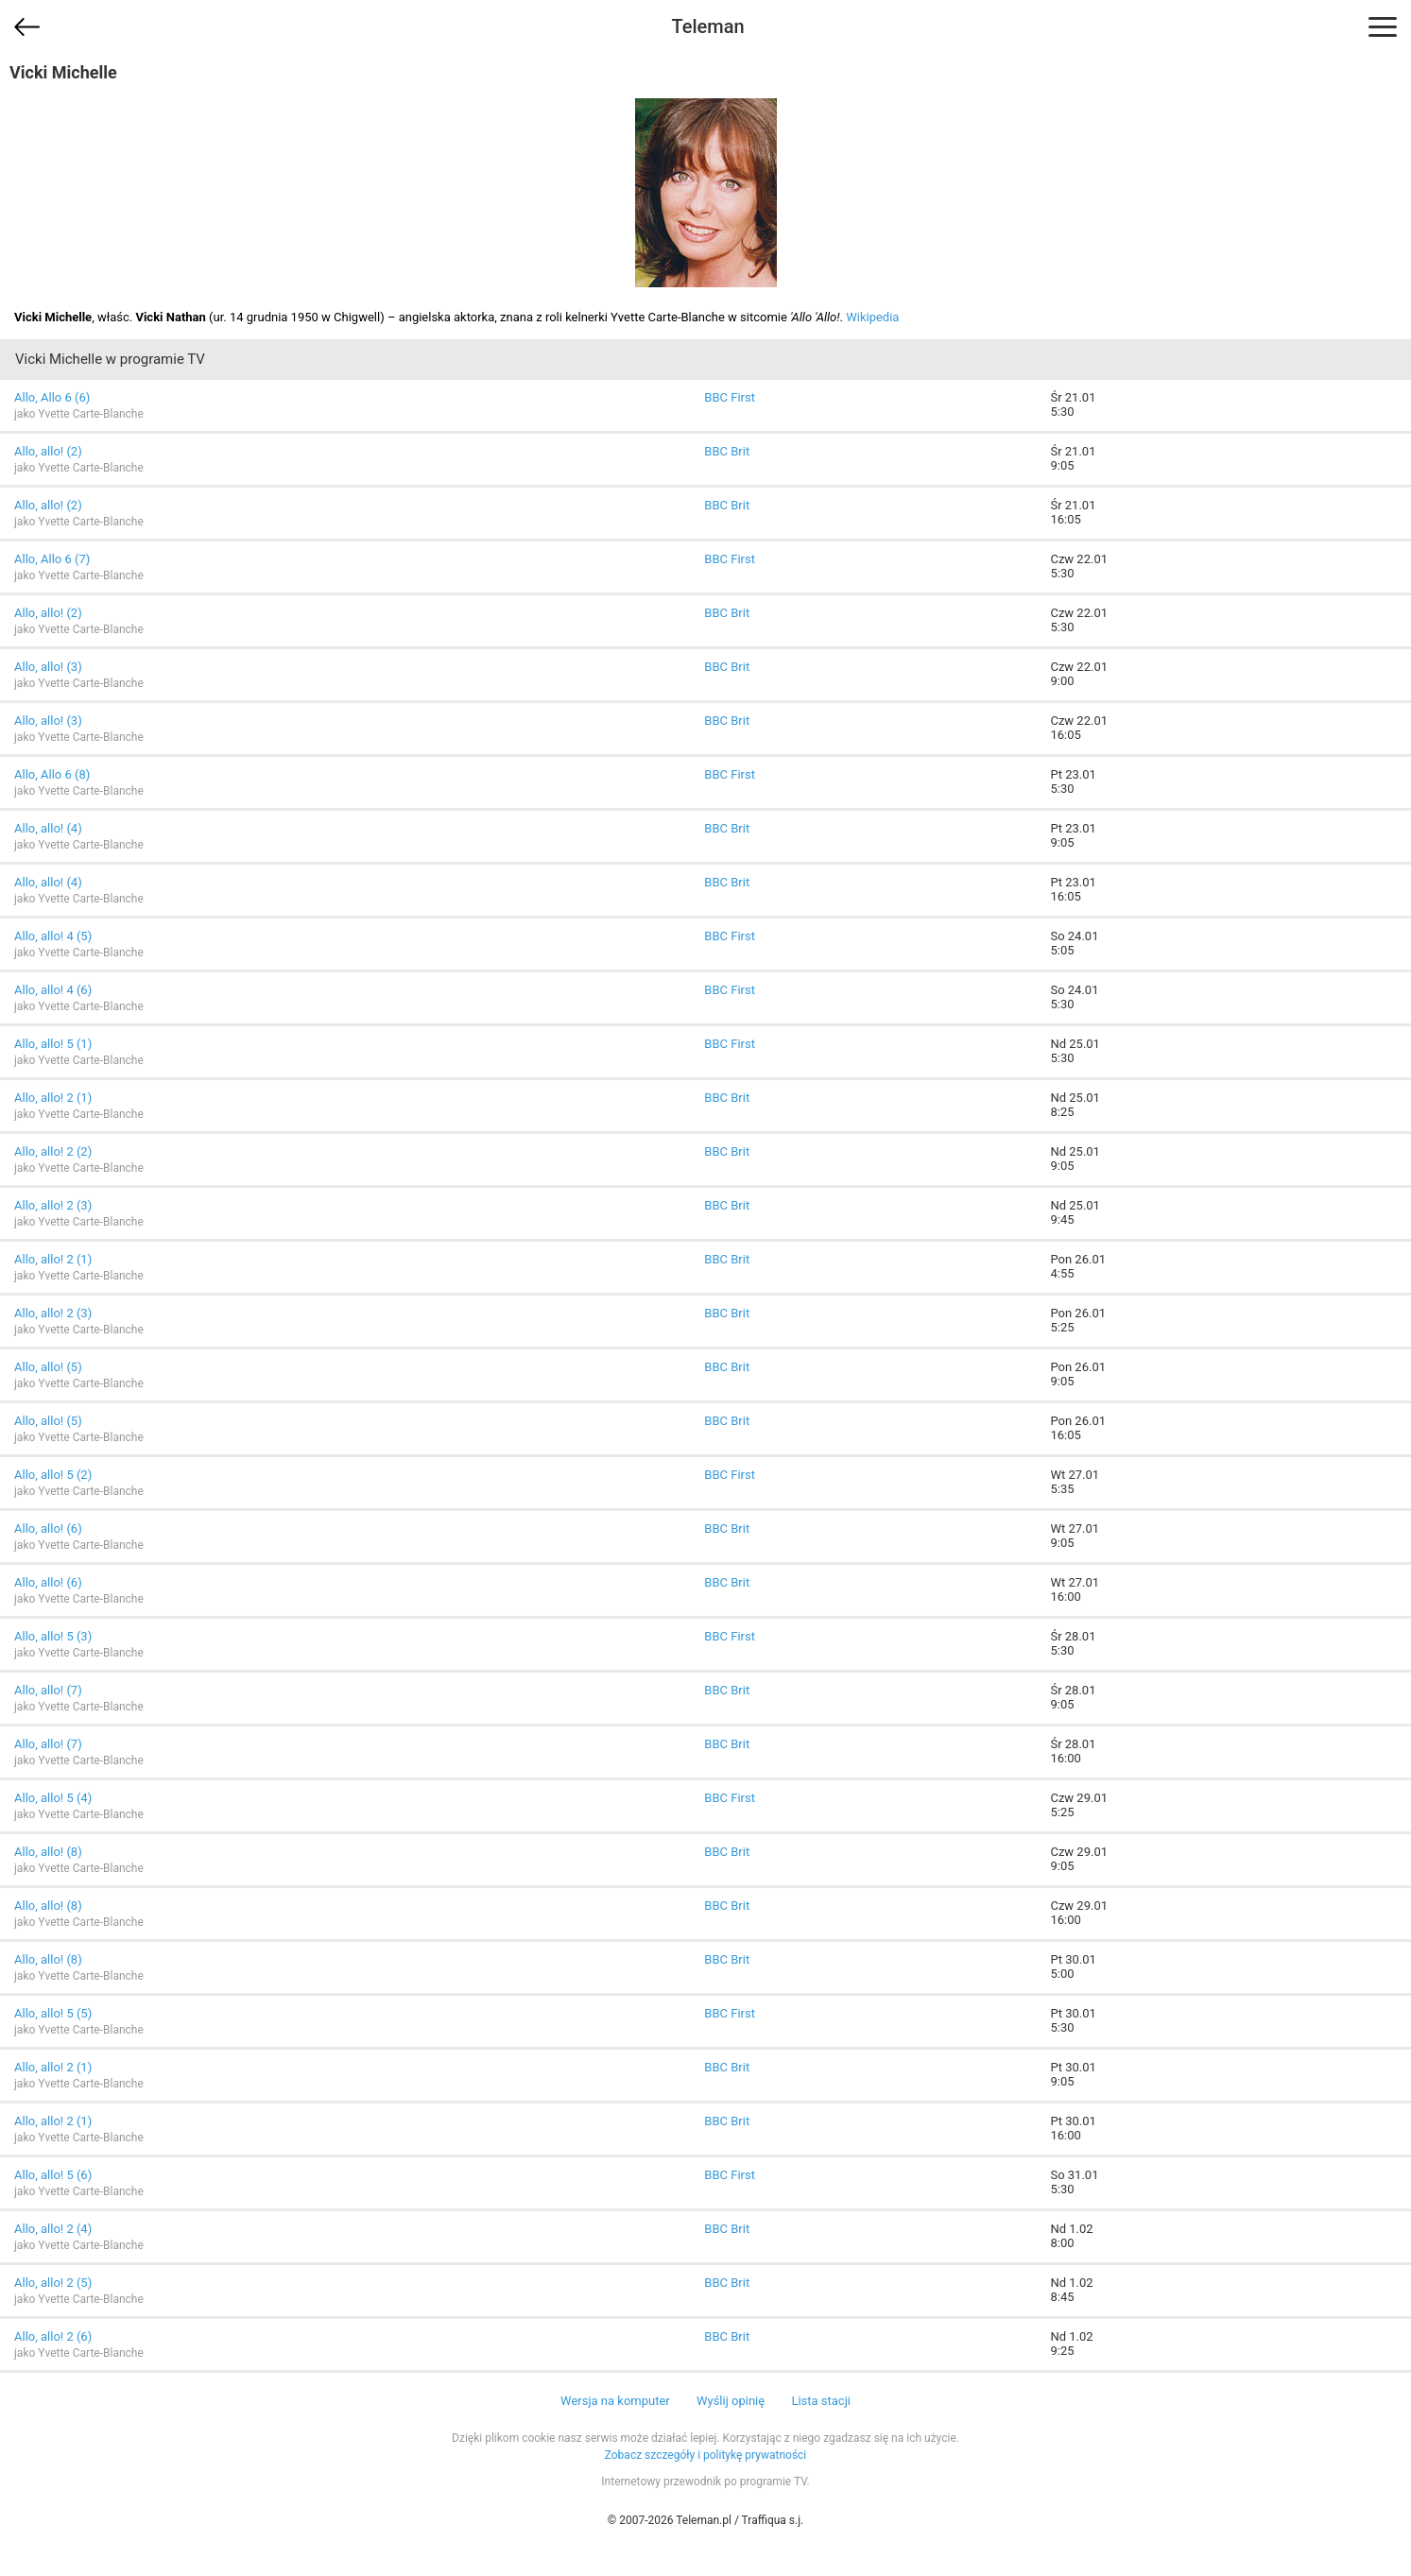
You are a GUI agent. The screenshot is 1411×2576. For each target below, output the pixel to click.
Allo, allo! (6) (48, 1528)
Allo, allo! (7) (48, 1690)
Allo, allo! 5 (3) (53, 1636)
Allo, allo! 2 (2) (53, 1151)
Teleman (707, 26)
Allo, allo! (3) (48, 667)
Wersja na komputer (615, 2401)
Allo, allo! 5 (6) (53, 2175)
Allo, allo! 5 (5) (53, 2013)
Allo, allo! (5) (48, 1367)
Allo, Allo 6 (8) (52, 774)
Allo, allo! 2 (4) (53, 2229)
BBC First (729, 397)
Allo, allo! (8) (48, 1852)
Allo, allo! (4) (48, 828)
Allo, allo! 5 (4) (53, 1798)
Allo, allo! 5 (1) (53, 1044)
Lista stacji (821, 2401)
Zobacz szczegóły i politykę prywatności (706, 2455)
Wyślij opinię (731, 2401)
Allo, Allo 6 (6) (52, 397)
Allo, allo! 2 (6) (53, 2336)
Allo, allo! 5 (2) (53, 1475)
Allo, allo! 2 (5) (53, 2282)
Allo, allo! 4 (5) (53, 936)
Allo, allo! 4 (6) (53, 990)
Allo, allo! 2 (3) (53, 1205)
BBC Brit (726, 451)
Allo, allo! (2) (48, 451)
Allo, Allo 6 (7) (52, 559)
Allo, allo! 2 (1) (53, 1098)
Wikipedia (872, 317)
